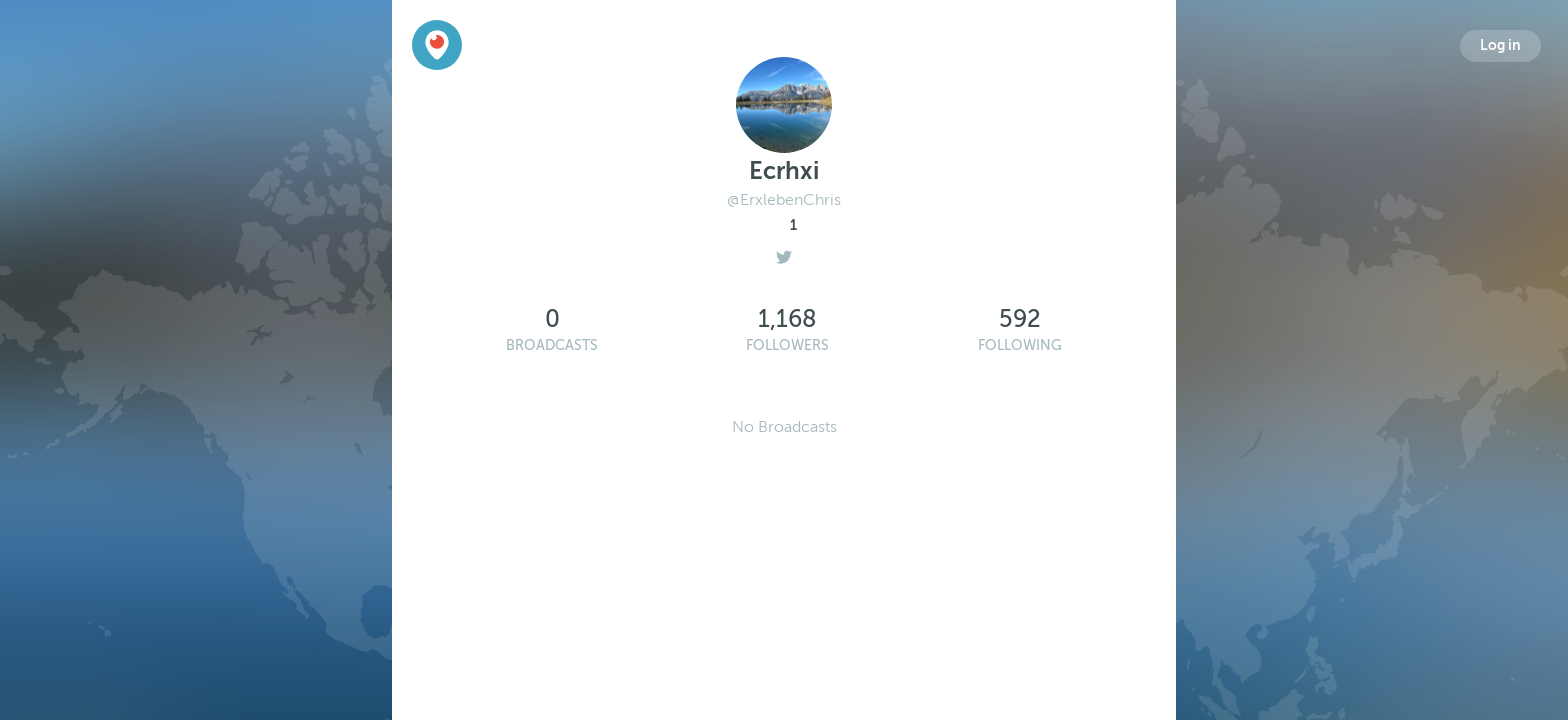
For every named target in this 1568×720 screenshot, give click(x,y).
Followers (787, 345)
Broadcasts (552, 345)
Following (1020, 345)
